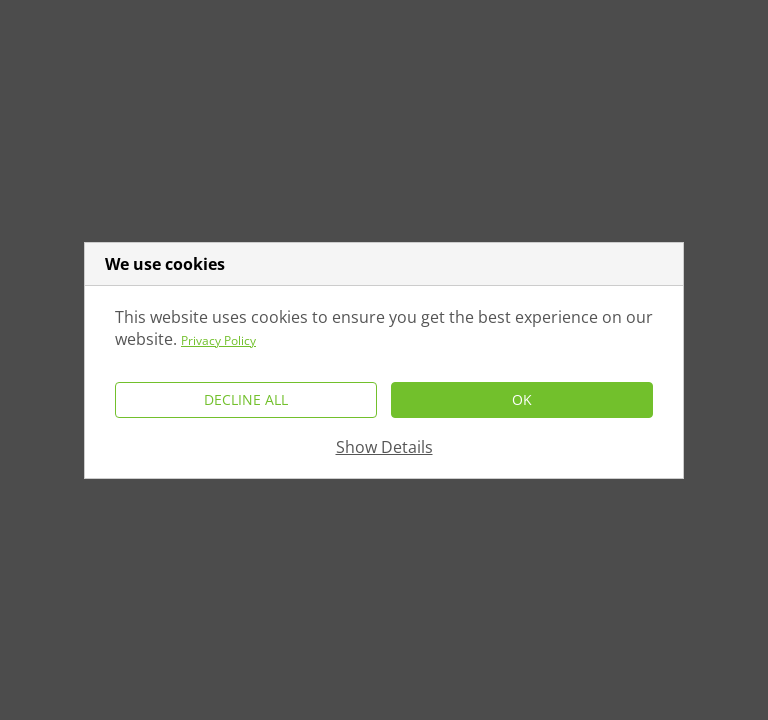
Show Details (384, 447)
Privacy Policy (218, 340)
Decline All (246, 399)
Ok (522, 399)
